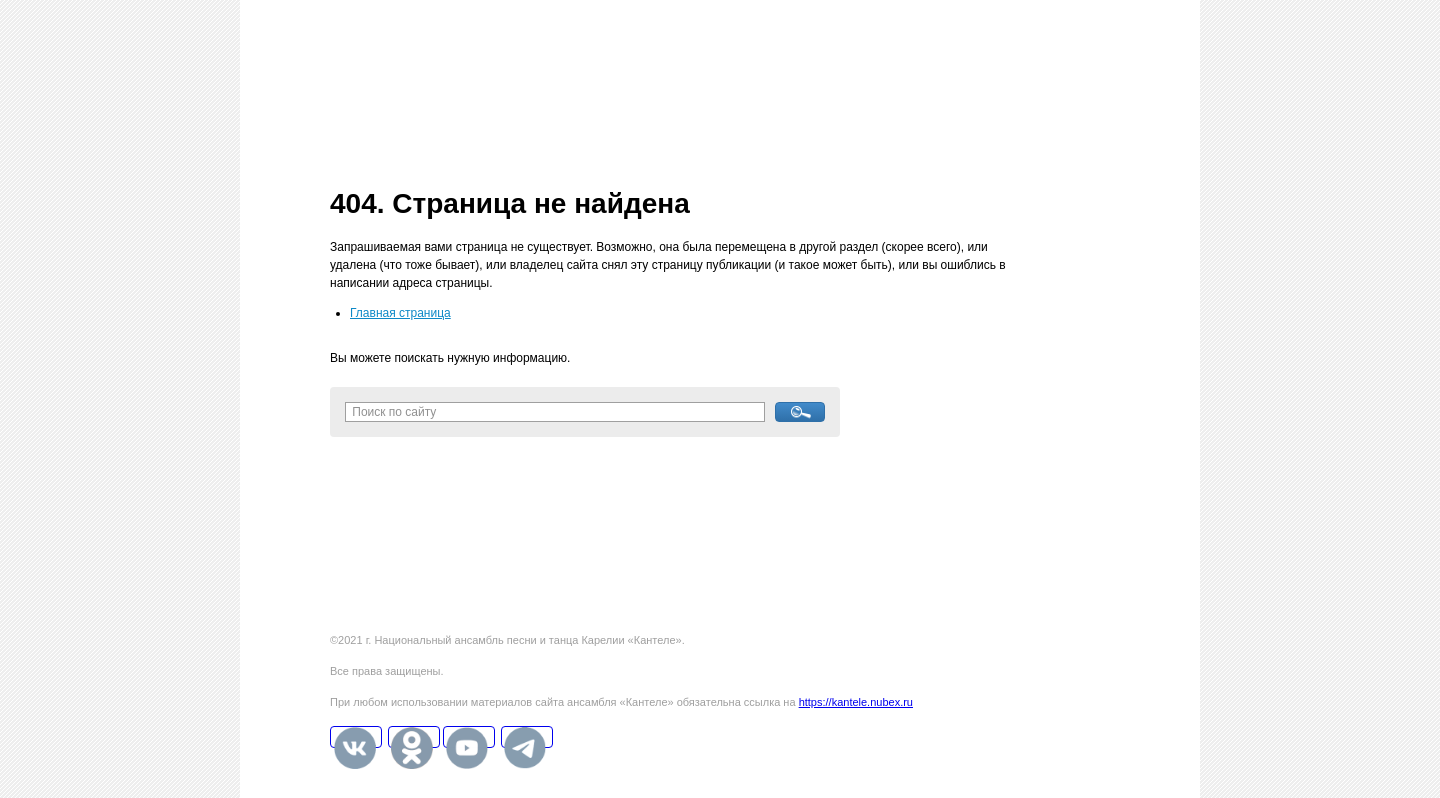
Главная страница (400, 313)
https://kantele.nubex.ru (856, 702)
